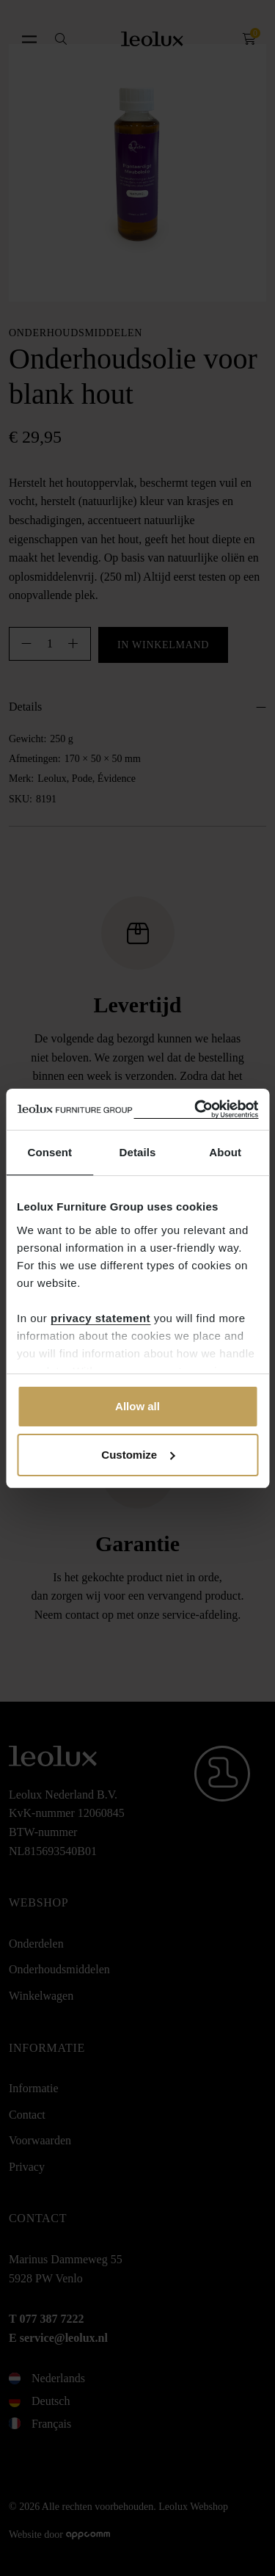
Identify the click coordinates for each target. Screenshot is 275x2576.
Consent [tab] (49, 1152)
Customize (138, 1454)
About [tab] (225, 1152)
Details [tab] (138, 1152)
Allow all (137, 1406)
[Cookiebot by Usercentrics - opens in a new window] (195, 1110)
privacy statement (100, 1318)
